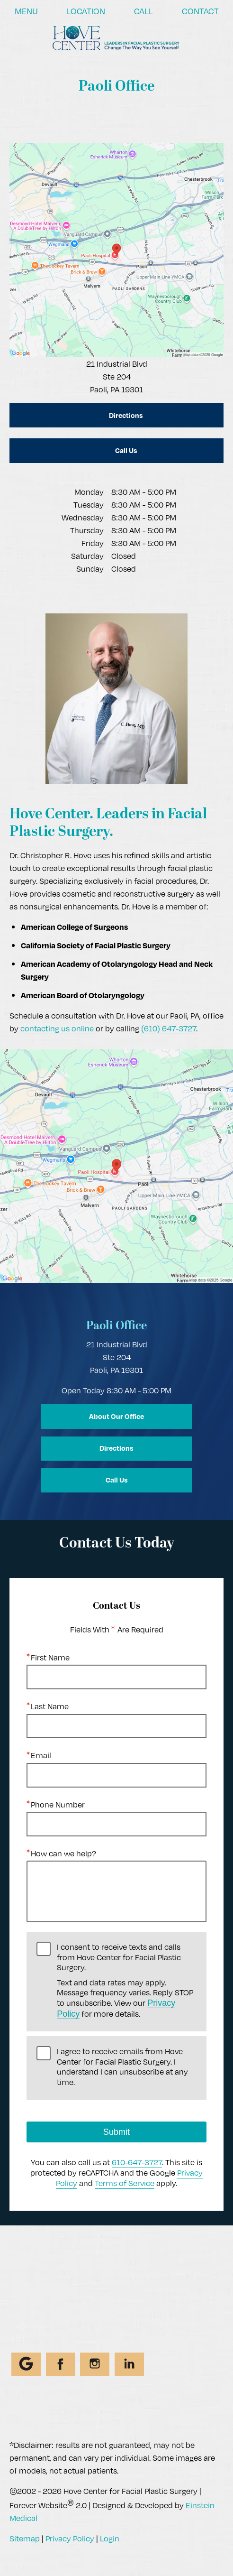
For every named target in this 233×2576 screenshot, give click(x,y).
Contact (200, 11)
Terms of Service (124, 2182)
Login (109, 2538)
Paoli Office (116, 1326)
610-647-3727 (137, 2162)
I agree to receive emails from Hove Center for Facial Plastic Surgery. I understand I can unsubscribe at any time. (122, 2066)
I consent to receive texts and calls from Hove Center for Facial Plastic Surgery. (127, 1980)
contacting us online (57, 1028)
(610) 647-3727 (168, 1028)
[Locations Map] (116, 248)
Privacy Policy (69, 2538)
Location (86, 11)
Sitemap (24, 2538)
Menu (26, 11)
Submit (116, 2132)
